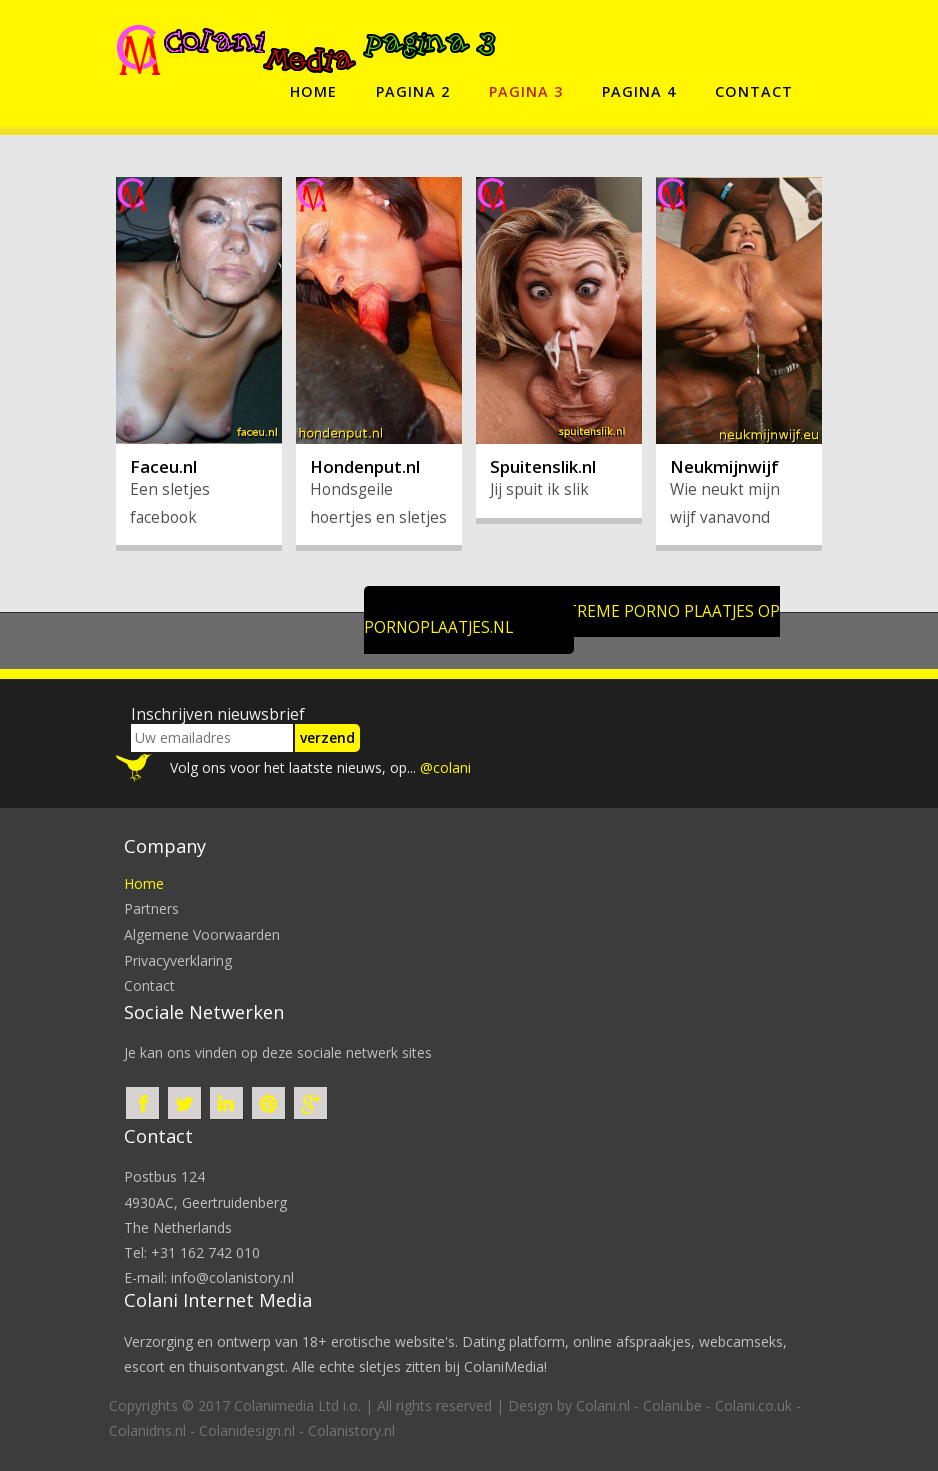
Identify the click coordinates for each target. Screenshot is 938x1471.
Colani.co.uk (753, 1405)
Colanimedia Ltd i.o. (297, 1405)
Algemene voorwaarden (202, 934)
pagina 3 (526, 91)
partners (151, 908)
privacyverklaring (178, 960)
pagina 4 (639, 91)
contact (754, 91)
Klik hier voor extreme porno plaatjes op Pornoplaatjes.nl (572, 620)
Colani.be (672, 1405)
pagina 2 (413, 91)
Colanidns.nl (147, 1430)
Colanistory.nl (351, 1430)
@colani (445, 767)
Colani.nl (603, 1405)
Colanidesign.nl (247, 1430)
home (313, 91)
